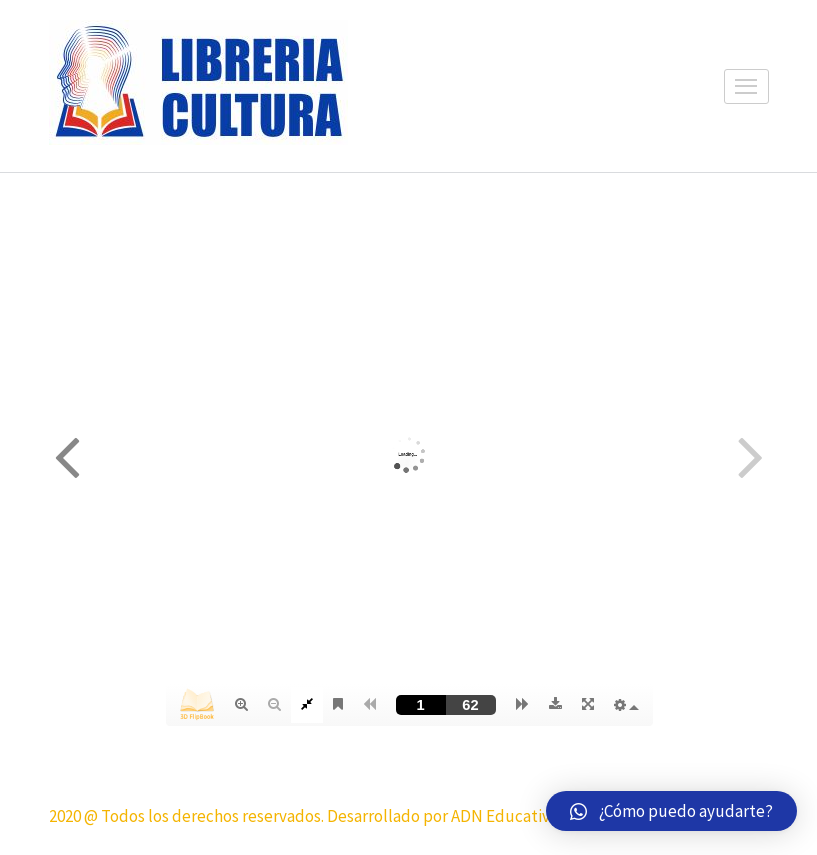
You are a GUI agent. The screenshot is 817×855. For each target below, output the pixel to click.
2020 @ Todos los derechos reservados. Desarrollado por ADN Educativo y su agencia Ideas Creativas (404, 816)
